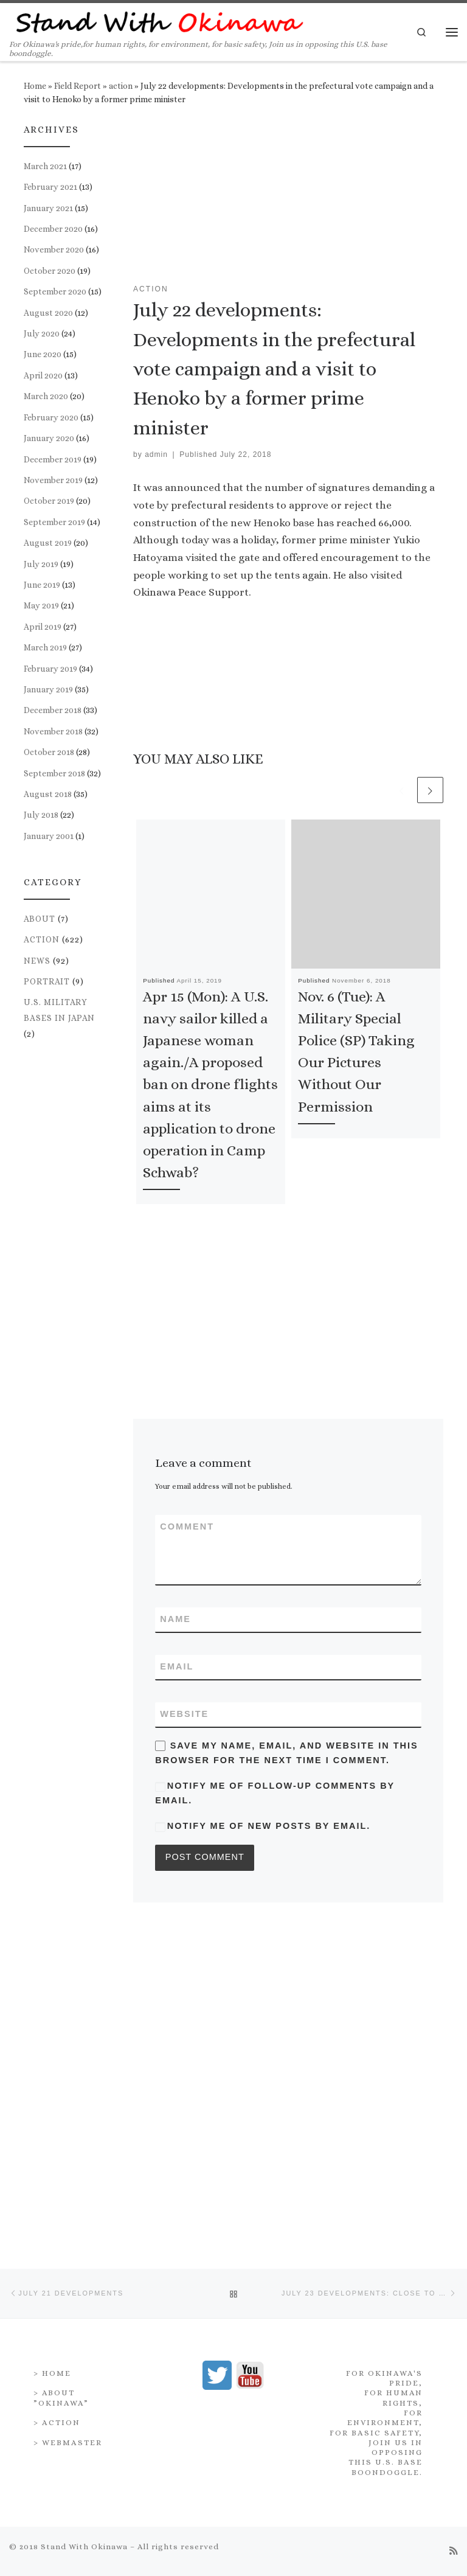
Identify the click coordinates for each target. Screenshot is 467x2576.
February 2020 (51, 417)
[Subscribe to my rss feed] (453, 2220)
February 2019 (50, 669)
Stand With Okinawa (84, 2215)
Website (184, 1714)
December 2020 (53, 229)
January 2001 (49, 836)
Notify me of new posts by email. (269, 1826)
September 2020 (55, 291)
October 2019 (49, 501)
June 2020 (42, 354)
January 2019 (48, 689)
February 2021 (50, 187)
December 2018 (52, 710)
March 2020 (46, 396)
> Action (56, 2091)
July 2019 (41, 564)
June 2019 (42, 585)
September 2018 (54, 773)
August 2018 (48, 794)
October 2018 (49, 752)
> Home (52, 2042)
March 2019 (45, 647)
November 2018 (53, 731)
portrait (47, 981)
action (121, 86)
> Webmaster (67, 2111)
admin (156, 454)
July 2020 (42, 333)
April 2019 (42, 627)
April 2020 (43, 375)
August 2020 (48, 313)
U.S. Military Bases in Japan (59, 1010)
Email (176, 1666)
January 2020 (49, 438)
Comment (187, 1526)
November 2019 (53, 480)
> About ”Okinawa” (61, 2066)
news (37, 961)
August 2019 (48, 543)
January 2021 (48, 208)
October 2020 (49, 271)
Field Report (77, 86)
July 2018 (41, 815)
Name (175, 1619)
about (39, 919)
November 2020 (54, 249)
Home (35, 86)
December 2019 (52, 459)
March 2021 (45, 166)
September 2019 (54, 522)
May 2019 (41, 605)
